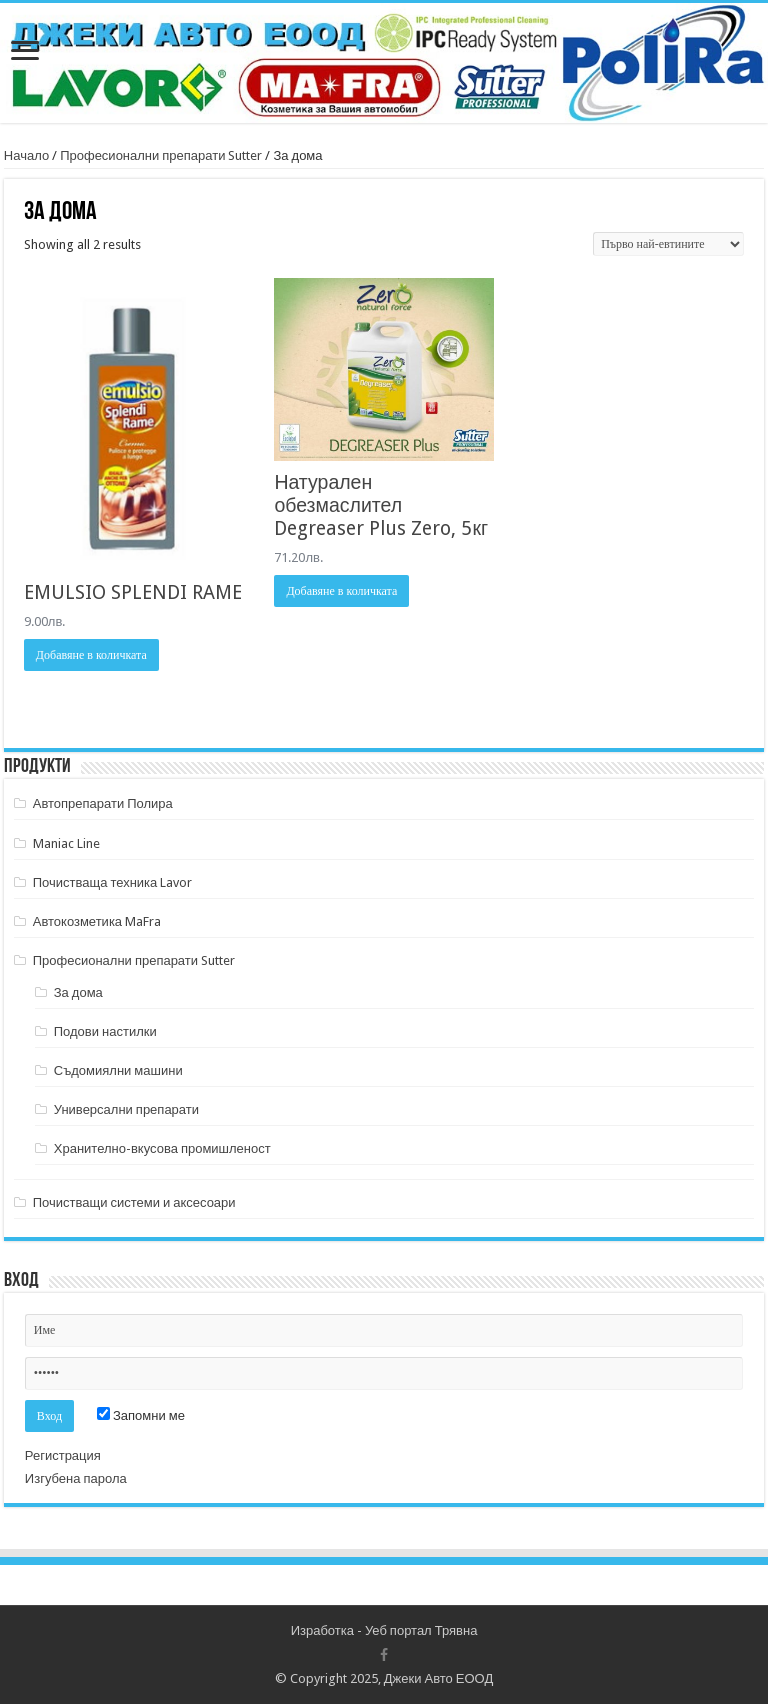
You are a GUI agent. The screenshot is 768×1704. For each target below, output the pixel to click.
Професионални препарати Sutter (161, 155)
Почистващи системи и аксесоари (134, 1202)
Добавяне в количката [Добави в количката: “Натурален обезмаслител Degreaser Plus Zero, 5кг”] (341, 591)
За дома (78, 992)
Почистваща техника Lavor (113, 882)
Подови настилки (105, 1031)
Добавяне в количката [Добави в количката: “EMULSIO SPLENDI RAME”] (91, 655)
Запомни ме (141, 1415)
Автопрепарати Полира (103, 803)
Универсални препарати (126, 1109)
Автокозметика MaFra (97, 921)
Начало (26, 155)
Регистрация (63, 1455)
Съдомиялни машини (118, 1070)
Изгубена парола (76, 1478)
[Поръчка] (668, 244)
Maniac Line (66, 843)
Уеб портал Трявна (421, 1630)
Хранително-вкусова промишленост (162, 1148)
